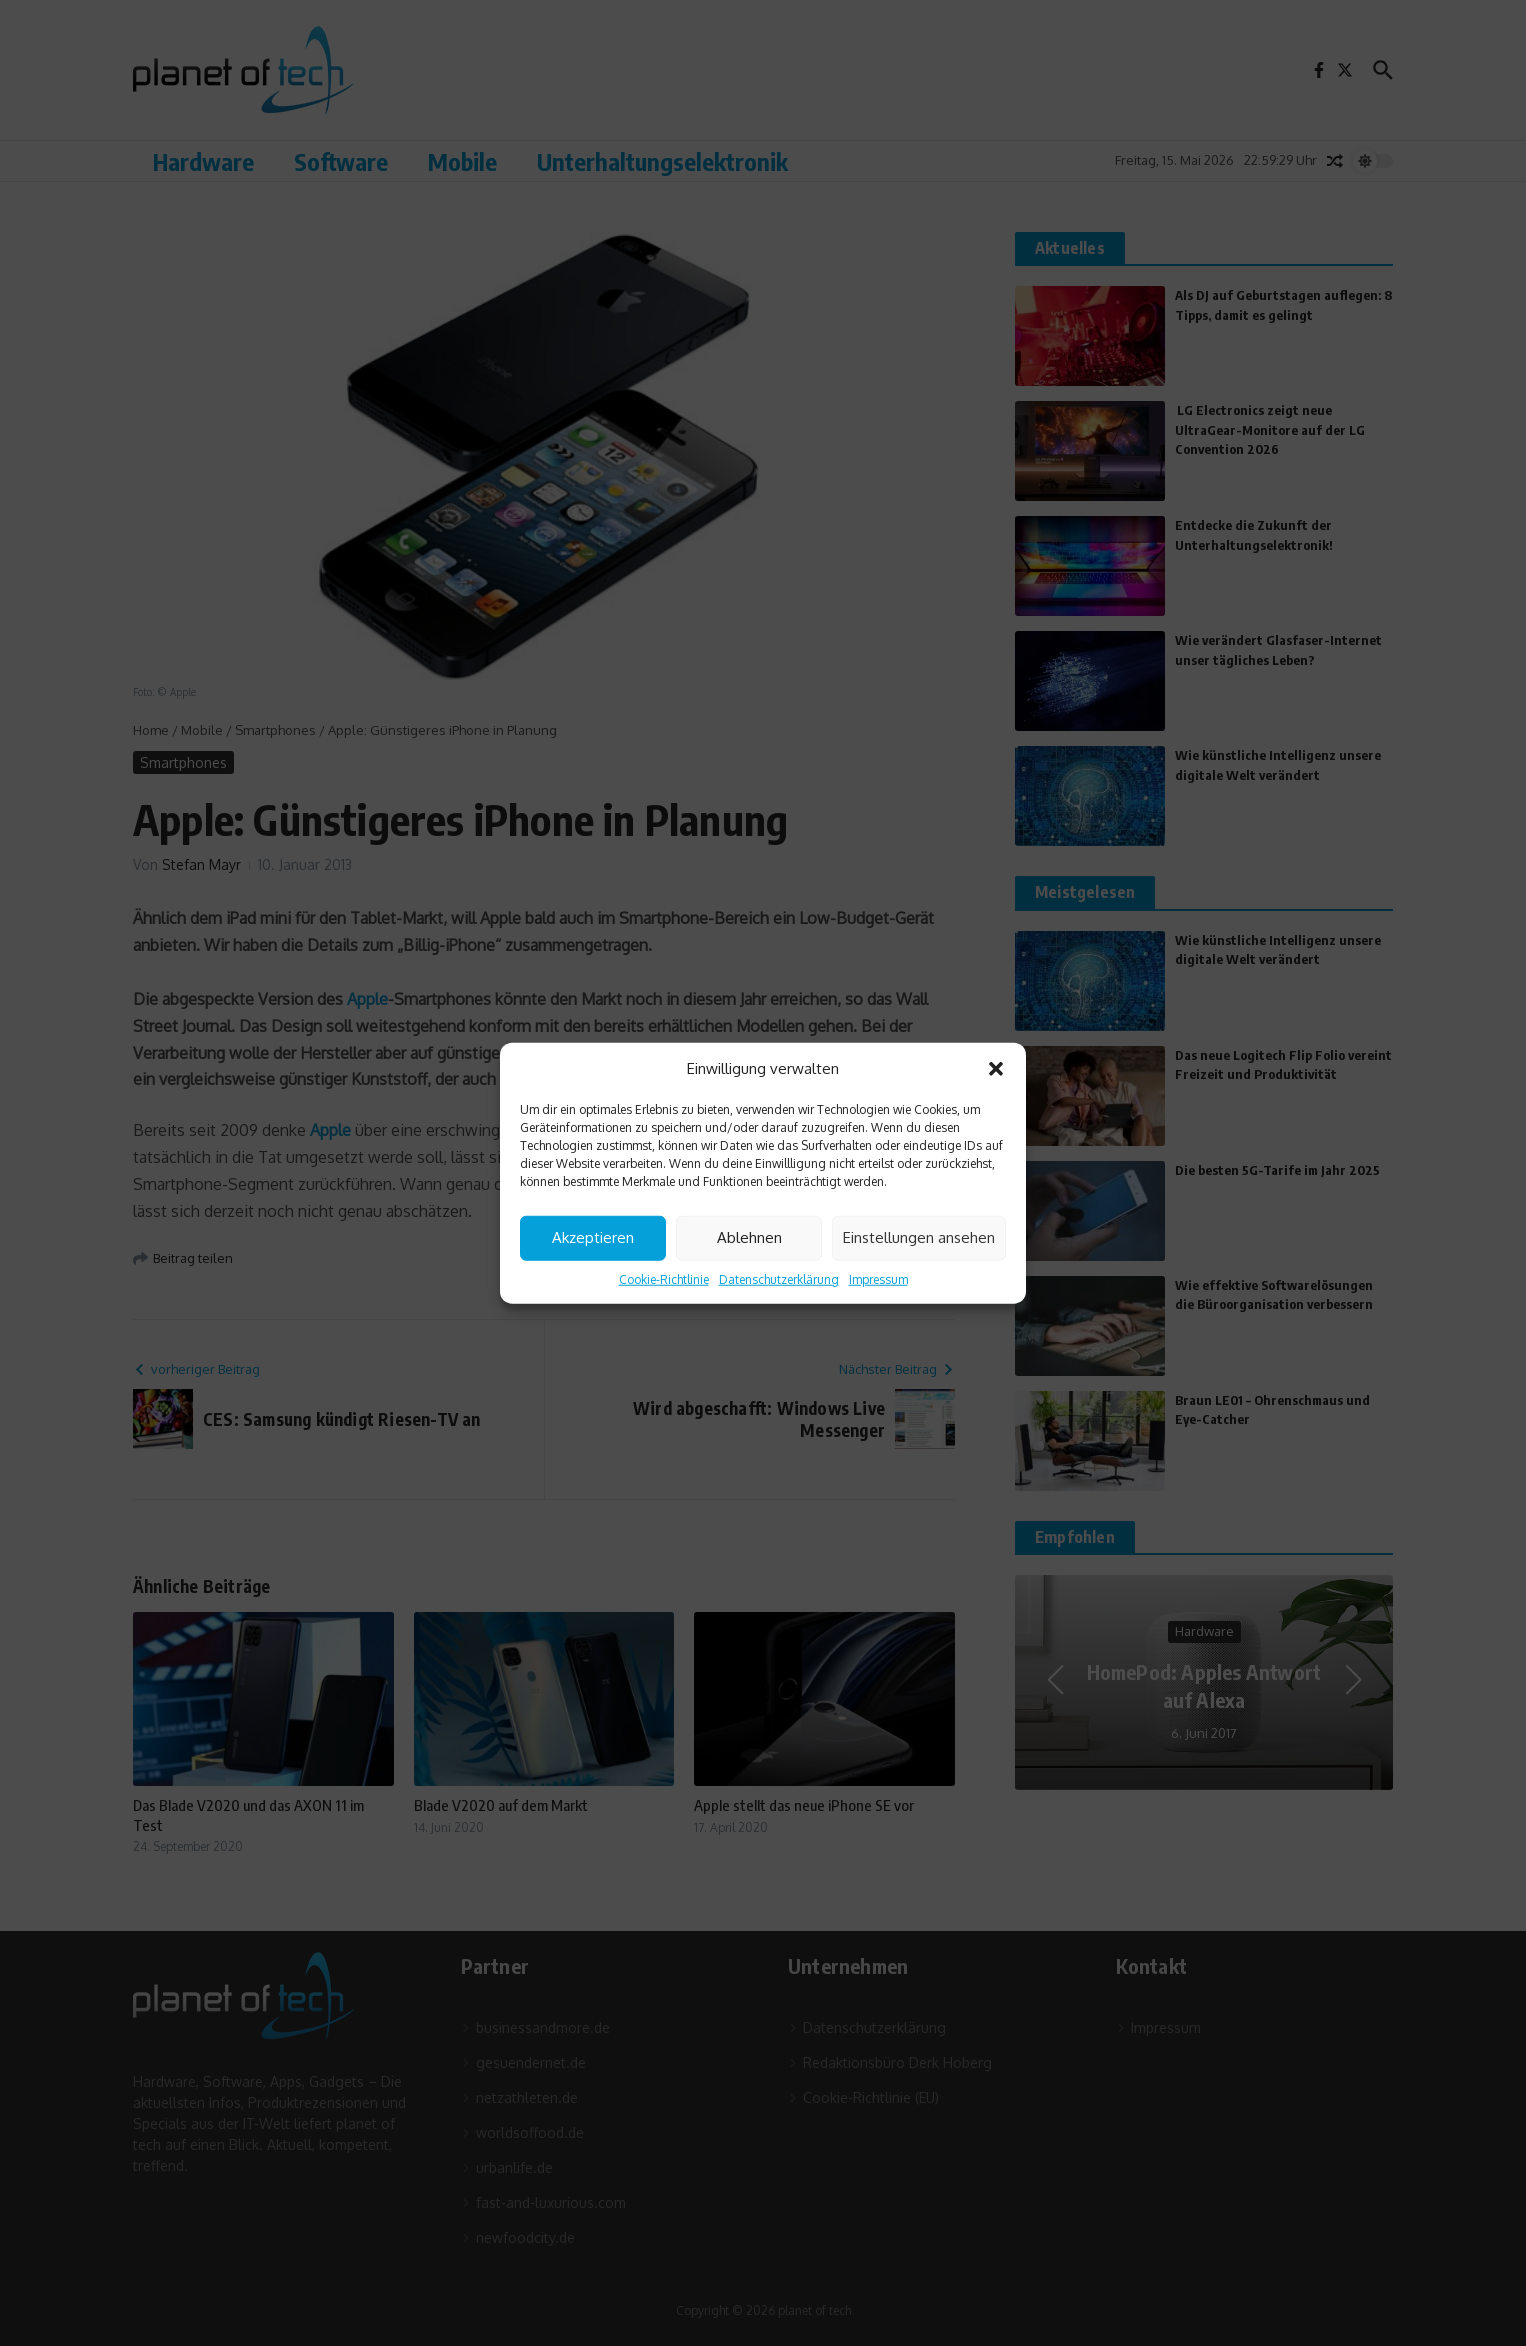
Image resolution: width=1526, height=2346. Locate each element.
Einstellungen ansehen (919, 1237)
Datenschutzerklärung (779, 1278)
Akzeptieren (593, 1237)
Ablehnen (749, 1237)
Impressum (878, 1278)
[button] (996, 1069)
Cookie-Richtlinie (664, 1278)
